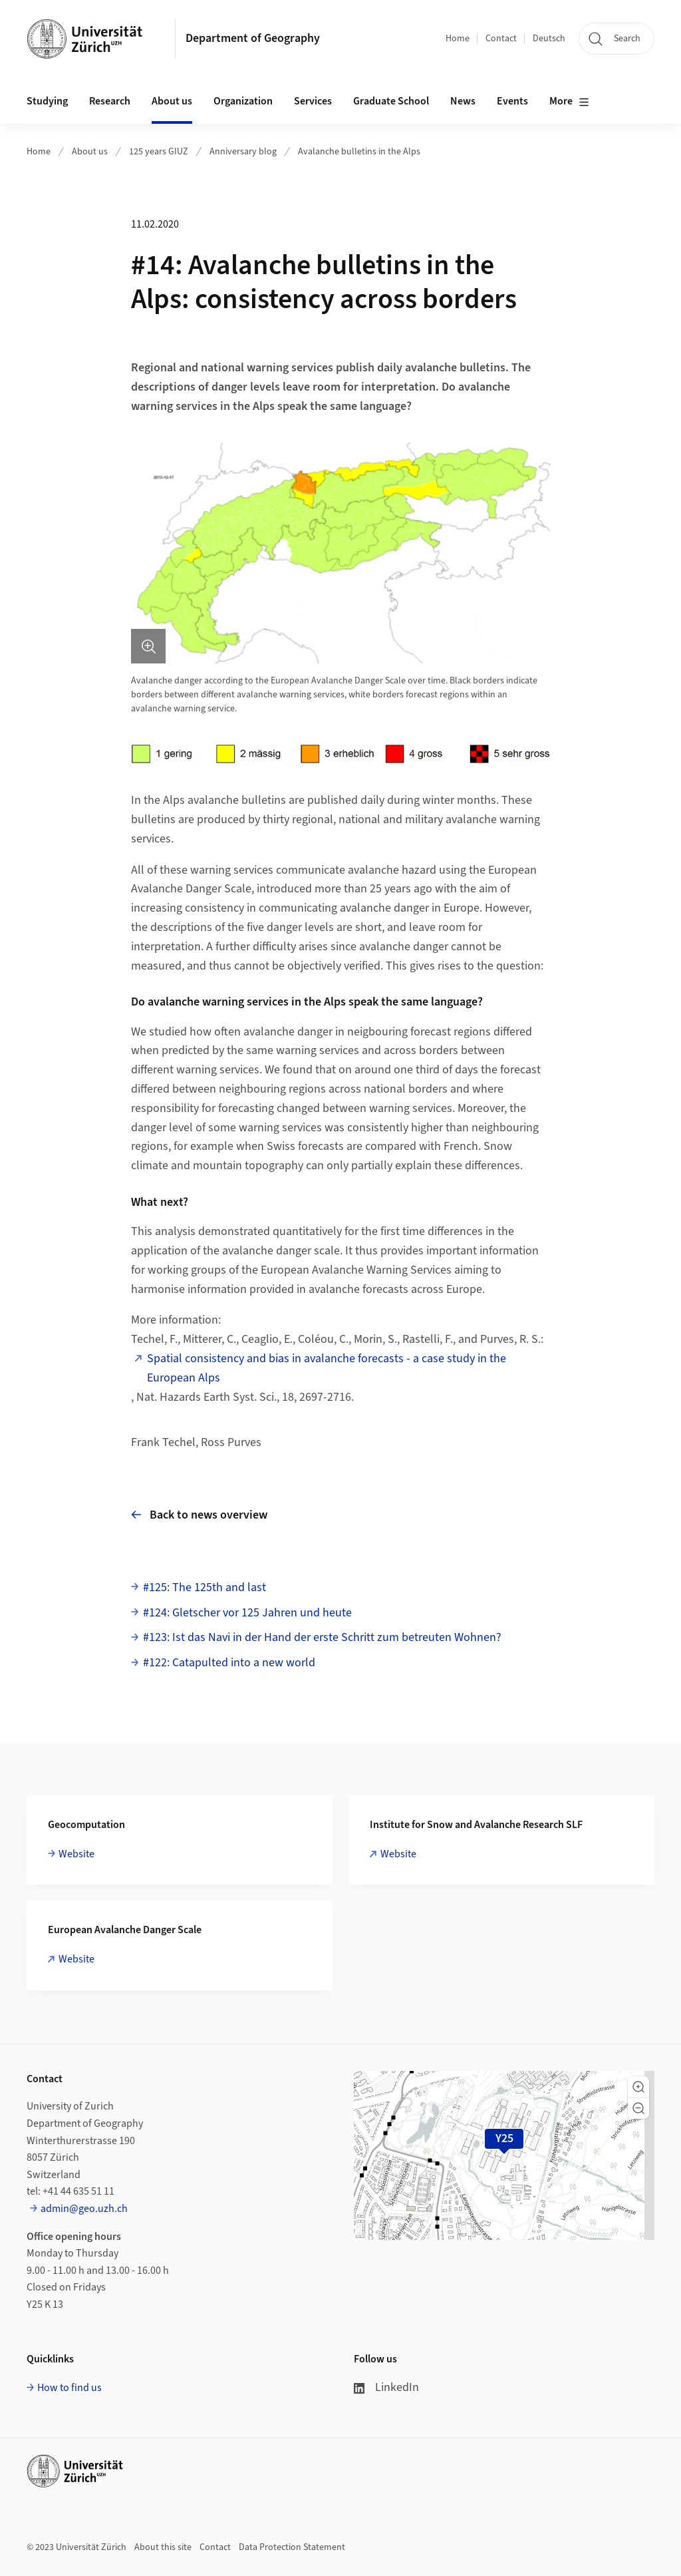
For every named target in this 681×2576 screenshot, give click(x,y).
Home (458, 38)
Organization (243, 101)
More (569, 101)
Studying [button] (47, 101)
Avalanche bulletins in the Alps (359, 151)
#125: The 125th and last (204, 1587)
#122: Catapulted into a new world (229, 1662)
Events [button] (512, 101)
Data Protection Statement (292, 2547)
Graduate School (391, 101)
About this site (163, 2547)
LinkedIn (386, 2387)
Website (76, 1854)
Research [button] (109, 101)
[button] (638, 2087)
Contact (501, 38)
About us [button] (172, 101)
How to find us (69, 2387)
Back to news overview (199, 1515)
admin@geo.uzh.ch (84, 2208)
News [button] (463, 101)
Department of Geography (253, 38)
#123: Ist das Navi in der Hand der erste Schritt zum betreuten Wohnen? (322, 1637)
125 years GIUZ (158, 151)
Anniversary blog (243, 151)
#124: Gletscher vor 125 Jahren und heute (247, 1612)
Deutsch (549, 38)
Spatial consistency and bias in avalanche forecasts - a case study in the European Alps (326, 1368)
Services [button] (313, 101)
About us (90, 151)
